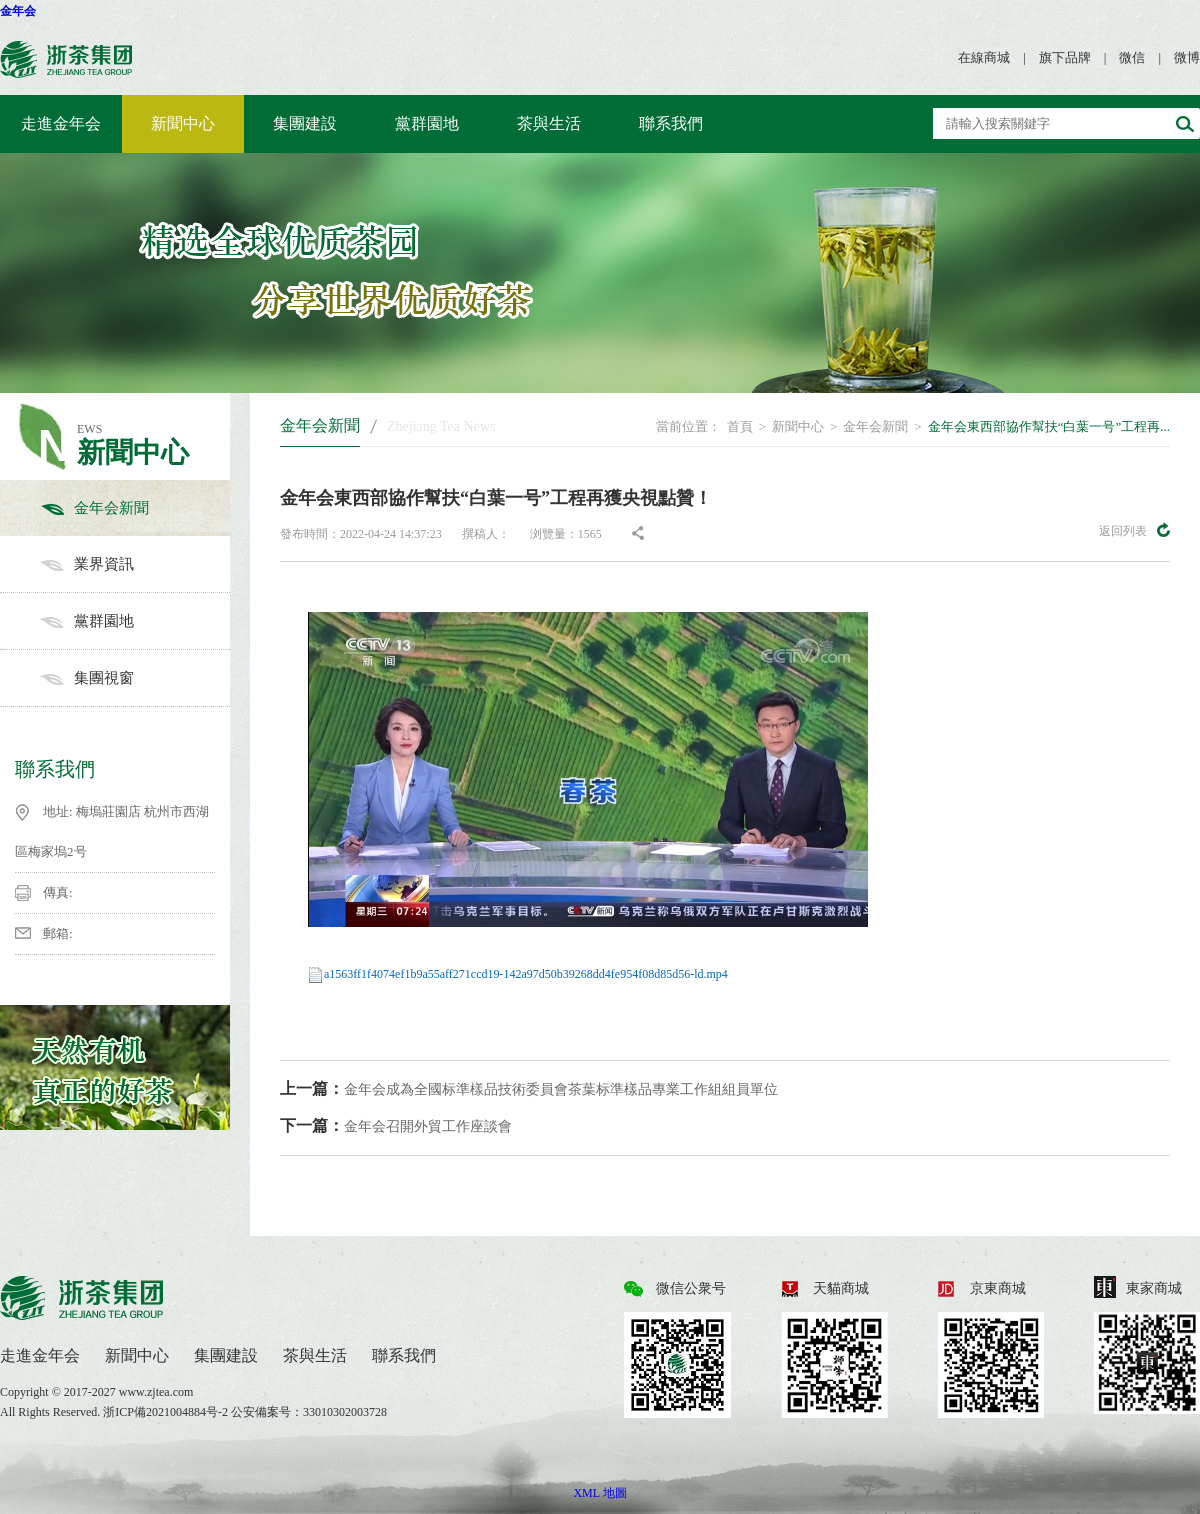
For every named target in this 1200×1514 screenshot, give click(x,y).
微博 (1187, 57)
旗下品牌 (1065, 57)
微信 (1132, 57)
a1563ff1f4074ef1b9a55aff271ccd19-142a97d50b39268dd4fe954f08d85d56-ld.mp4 (526, 974)
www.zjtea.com (156, 1392)
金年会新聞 (135, 508)
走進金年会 (61, 123)
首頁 (740, 426)
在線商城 (984, 57)
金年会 (18, 11)
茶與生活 (549, 123)
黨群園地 (427, 123)
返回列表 (1134, 530)
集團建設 (305, 123)
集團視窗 (135, 678)
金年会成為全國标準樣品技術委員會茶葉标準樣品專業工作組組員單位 (529, 1088)
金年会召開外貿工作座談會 (396, 1125)
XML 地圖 (599, 1493)
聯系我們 (671, 123)
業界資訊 (135, 564)
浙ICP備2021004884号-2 (167, 1412)
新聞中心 (183, 123)
